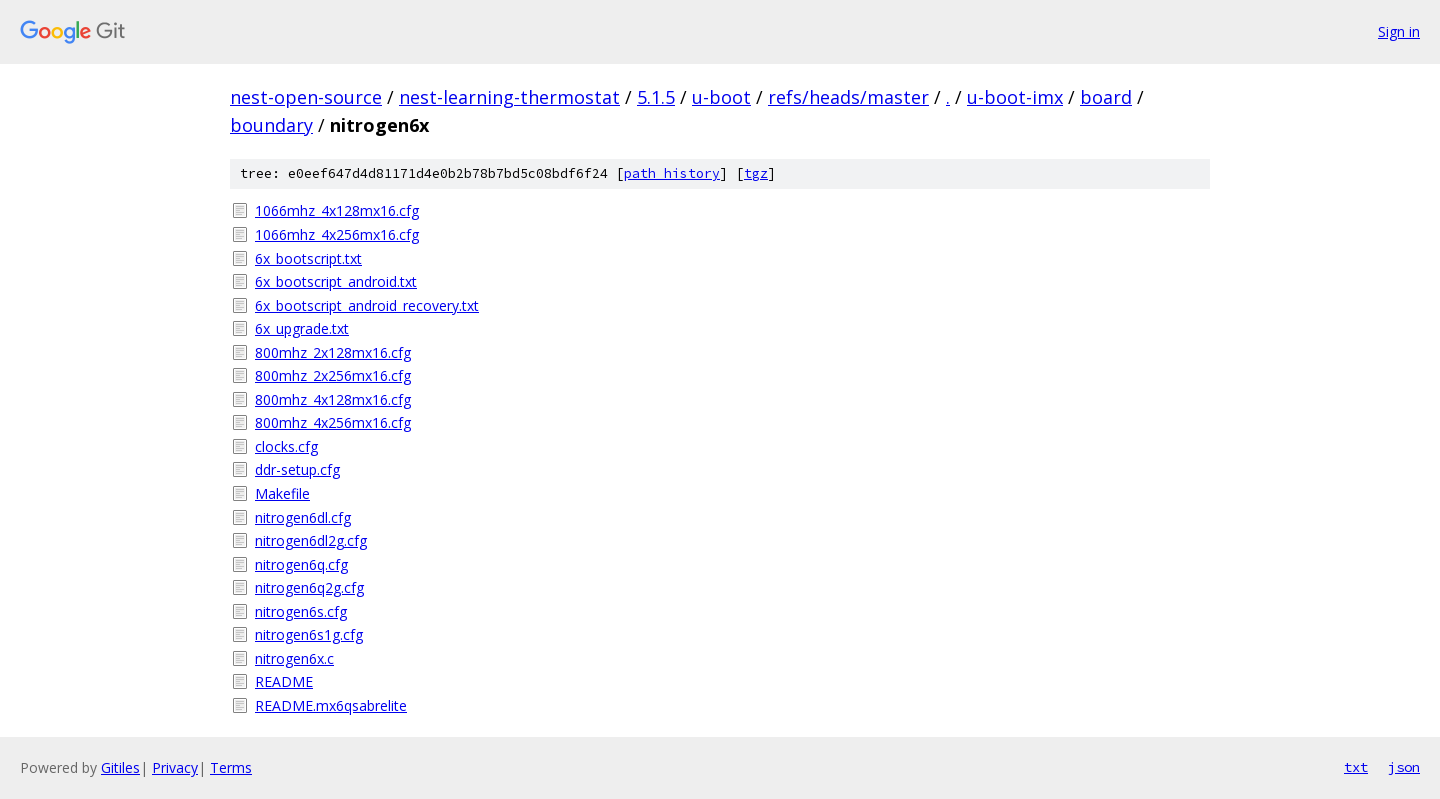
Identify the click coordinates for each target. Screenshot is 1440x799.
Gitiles (120, 767)
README (284, 681)
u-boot (721, 97)
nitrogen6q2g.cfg (309, 587)
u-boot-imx (1015, 97)
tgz (756, 173)
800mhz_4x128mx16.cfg (333, 399)
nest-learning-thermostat (509, 97)
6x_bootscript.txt (308, 258)
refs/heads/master (848, 97)
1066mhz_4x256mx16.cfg (337, 234)
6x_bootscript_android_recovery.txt (367, 305)
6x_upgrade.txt (302, 328)
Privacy (175, 767)
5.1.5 (656, 97)
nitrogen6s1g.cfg (309, 634)
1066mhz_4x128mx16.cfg (337, 210)
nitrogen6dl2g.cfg (311, 540)
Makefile (282, 493)
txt (1356, 767)
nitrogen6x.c (294, 658)
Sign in (1399, 31)
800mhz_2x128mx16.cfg (333, 352)
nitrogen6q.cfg (301, 564)
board (1106, 97)
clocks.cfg (286, 446)
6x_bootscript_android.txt (336, 281)
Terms (231, 767)
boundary (271, 125)
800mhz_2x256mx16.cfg (333, 375)
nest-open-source (306, 97)
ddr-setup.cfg (297, 469)
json (1404, 767)
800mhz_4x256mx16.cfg (333, 422)
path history (672, 173)
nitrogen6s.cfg (301, 611)
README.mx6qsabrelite (331, 705)
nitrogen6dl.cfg (303, 517)
